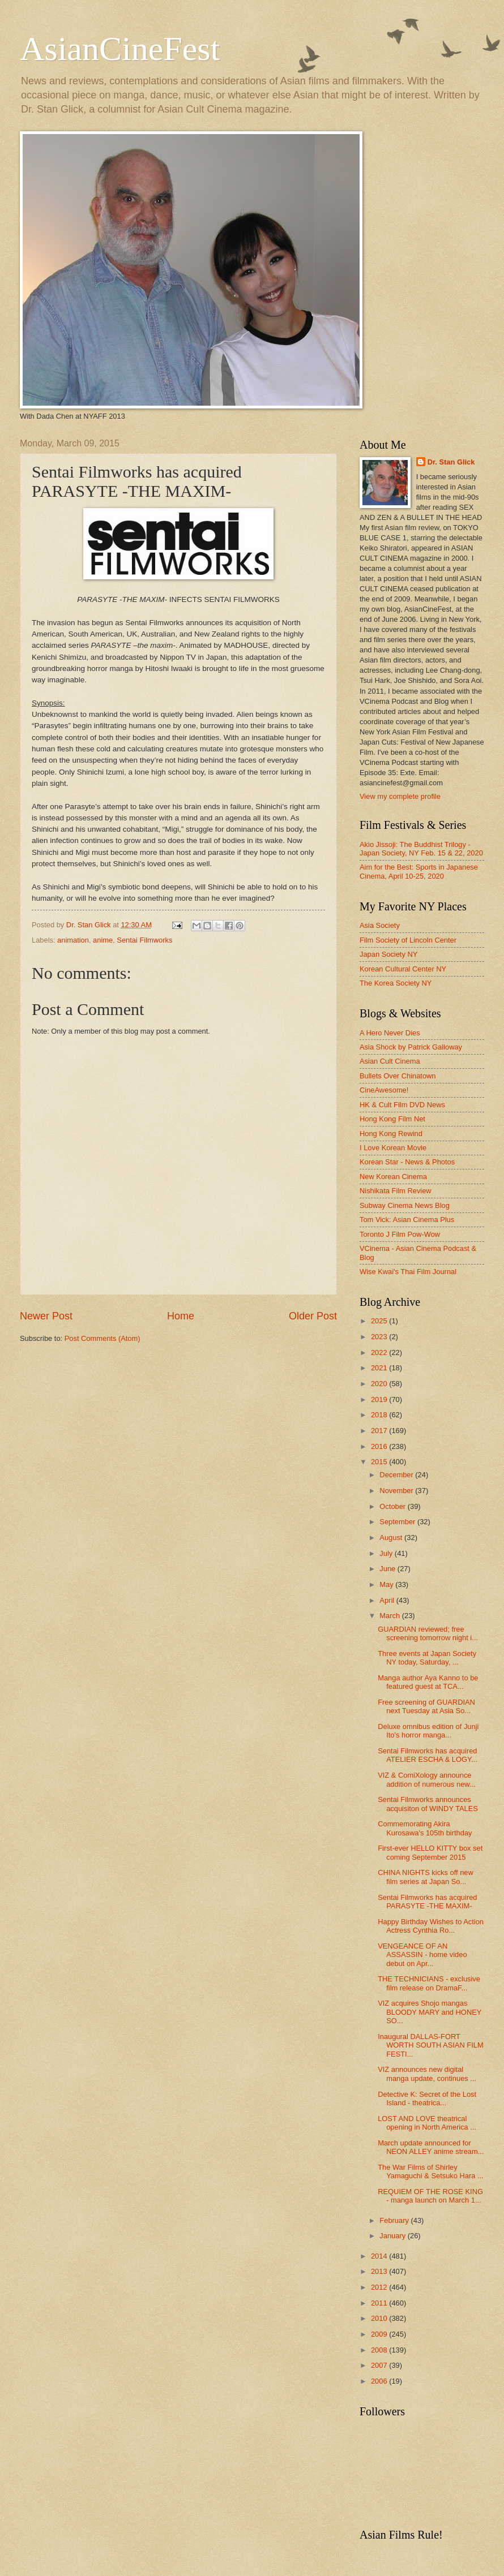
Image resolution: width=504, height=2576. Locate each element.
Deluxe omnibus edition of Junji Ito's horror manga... (428, 1730)
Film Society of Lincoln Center (408, 940)
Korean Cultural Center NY (403, 969)
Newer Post (46, 1316)
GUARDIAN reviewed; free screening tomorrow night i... (428, 1633)
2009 (380, 2334)
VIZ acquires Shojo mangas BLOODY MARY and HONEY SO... (429, 2012)
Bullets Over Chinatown (398, 1076)
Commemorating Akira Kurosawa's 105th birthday (425, 1828)
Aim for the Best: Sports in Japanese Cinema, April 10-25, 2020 (419, 871)
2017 (380, 1430)
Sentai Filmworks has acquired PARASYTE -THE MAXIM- (427, 1901)
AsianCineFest (120, 48)
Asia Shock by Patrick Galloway (411, 1047)
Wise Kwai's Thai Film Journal (408, 1271)
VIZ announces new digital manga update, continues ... (427, 2073)
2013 (380, 2271)
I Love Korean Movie (393, 1147)
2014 (380, 2256)
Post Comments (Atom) (102, 1338)
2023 (380, 1336)
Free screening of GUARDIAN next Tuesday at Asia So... (426, 1706)
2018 (380, 1414)
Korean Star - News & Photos (407, 1162)
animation (73, 940)
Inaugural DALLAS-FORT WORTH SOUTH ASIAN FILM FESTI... (430, 2045)
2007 (380, 2365)
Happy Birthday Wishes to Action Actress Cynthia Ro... (431, 1925)
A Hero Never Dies (390, 1033)
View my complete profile (400, 796)
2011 (380, 2303)
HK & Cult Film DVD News (402, 1104)
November (397, 1490)
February (395, 2220)
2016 (380, 1446)
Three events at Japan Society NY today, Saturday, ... (427, 1657)
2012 (380, 2287)
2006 (380, 2381)
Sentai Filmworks (144, 940)
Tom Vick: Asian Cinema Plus (407, 1219)
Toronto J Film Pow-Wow (400, 1234)
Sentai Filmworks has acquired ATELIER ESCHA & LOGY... (427, 1755)
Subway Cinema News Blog (405, 1205)
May (387, 1584)
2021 (380, 1368)
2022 (380, 1352)
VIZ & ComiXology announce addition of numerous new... (426, 1779)
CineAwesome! (384, 1090)
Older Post (313, 1316)
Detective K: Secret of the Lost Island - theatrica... (427, 2098)
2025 (380, 1321)
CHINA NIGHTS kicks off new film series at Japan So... (425, 1876)
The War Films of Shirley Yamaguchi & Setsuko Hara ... (431, 2171)
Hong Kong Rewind (391, 1133)
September (398, 1521)
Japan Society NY (388, 954)
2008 (380, 2350)
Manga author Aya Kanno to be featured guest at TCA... (428, 1682)
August (391, 1537)
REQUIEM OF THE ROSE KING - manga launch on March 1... (430, 2195)
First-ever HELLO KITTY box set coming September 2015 (430, 1852)
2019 (380, 1399)
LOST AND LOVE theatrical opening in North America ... (427, 2122)
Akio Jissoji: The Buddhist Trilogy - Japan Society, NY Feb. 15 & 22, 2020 (421, 848)
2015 (380, 1461)
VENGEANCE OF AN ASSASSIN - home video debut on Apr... (422, 1955)
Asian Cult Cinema (390, 1061)
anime (103, 940)
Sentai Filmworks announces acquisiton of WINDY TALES (428, 1803)
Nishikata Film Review (396, 1190)
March (390, 1615)
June (388, 1568)
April (387, 1600)
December (397, 1474)
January (393, 2235)
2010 (380, 2318)
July (386, 1553)
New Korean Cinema (393, 1176)
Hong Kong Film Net (392, 1119)
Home (180, 1316)
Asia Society (380, 925)
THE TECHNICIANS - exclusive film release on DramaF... (429, 1983)
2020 (380, 1383)
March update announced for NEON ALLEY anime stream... (431, 2147)
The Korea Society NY (396, 983)
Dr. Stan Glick (451, 462)
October (393, 1506)
